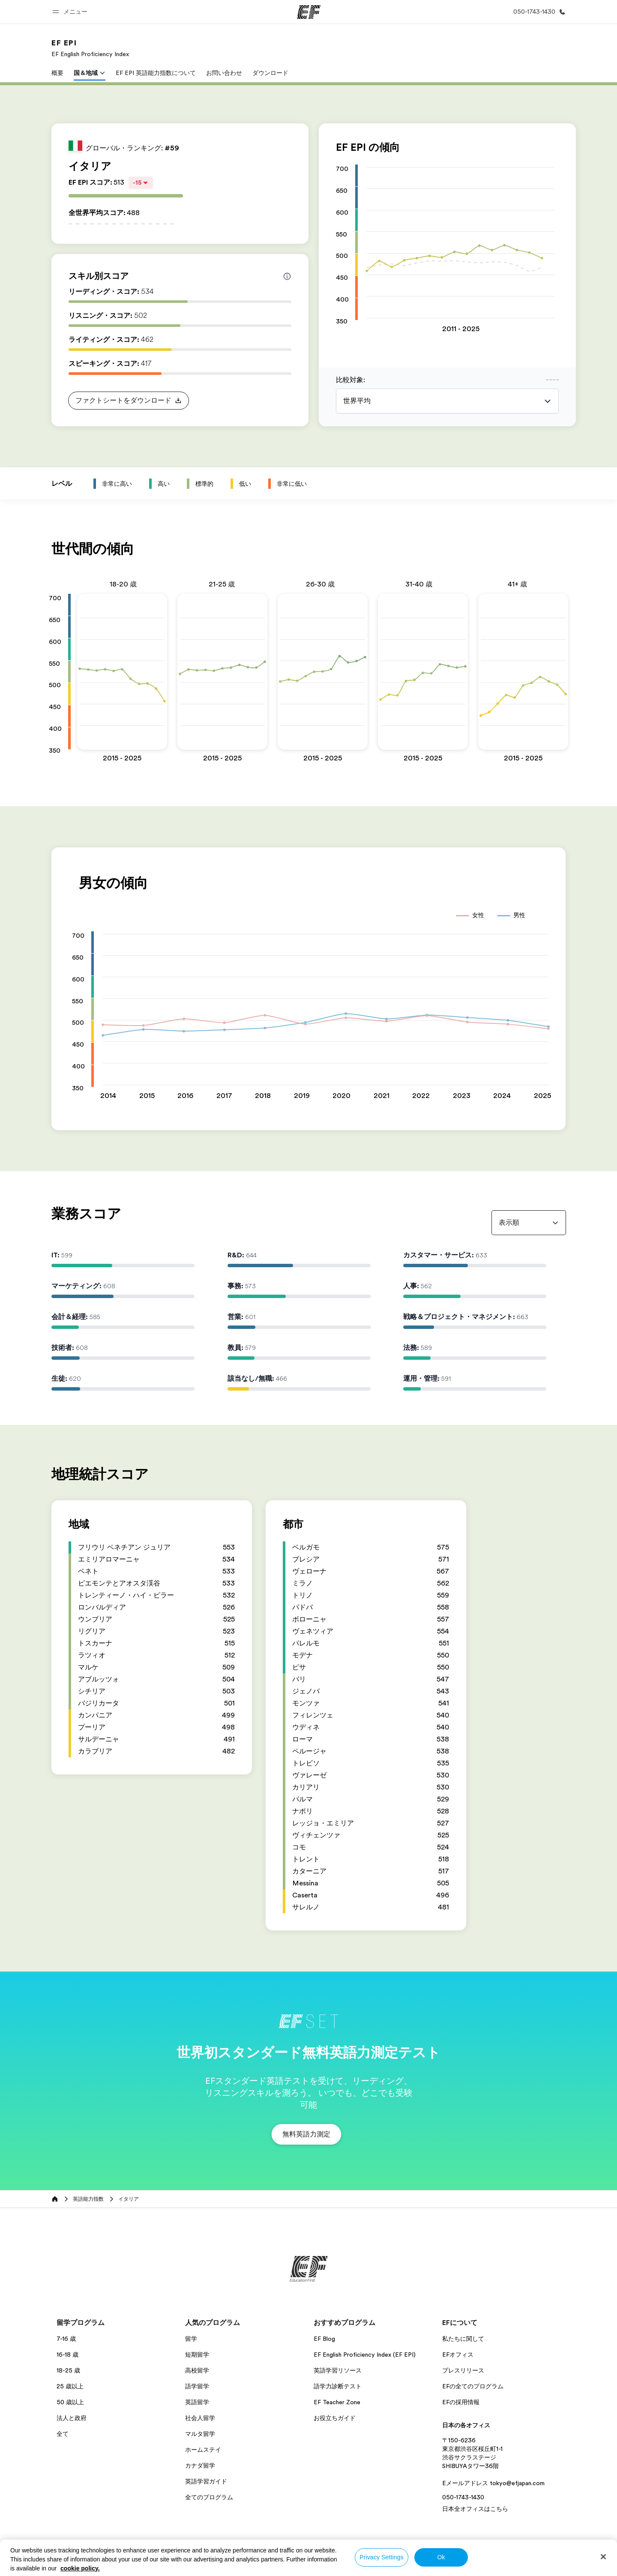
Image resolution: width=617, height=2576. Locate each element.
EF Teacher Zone (337, 2402)
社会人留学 (200, 2417)
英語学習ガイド (206, 2481)
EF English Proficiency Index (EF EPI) (365, 2354)
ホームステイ (203, 2449)
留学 (191, 2338)
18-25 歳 (68, 2370)
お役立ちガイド (335, 2417)
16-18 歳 (67, 2354)
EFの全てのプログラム (472, 2386)
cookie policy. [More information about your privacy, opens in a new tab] (80, 2568)
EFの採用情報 (460, 2402)
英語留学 (197, 2402)
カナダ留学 (200, 2465)
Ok (441, 2557)
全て (63, 2433)
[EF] (308, 12)
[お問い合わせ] (538, 11)
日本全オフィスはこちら (475, 2508)
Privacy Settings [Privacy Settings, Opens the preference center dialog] (381, 2557)
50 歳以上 (70, 2402)
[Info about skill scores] (287, 276)
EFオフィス (457, 2354)
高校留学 (197, 2370)
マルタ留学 (200, 2433)
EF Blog (324, 2338)
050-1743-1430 (463, 2497)
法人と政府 (72, 2417)
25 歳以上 (70, 2386)
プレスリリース (463, 2370)
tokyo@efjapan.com (517, 2483)
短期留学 (197, 2354)
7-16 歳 (66, 2338)
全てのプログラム (209, 2497)
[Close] (603, 2556)
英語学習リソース (338, 2370)
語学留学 (197, 2386)
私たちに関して (463, 2338)
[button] (71, 12)
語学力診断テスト (338, 2386)
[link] (90, 48)
